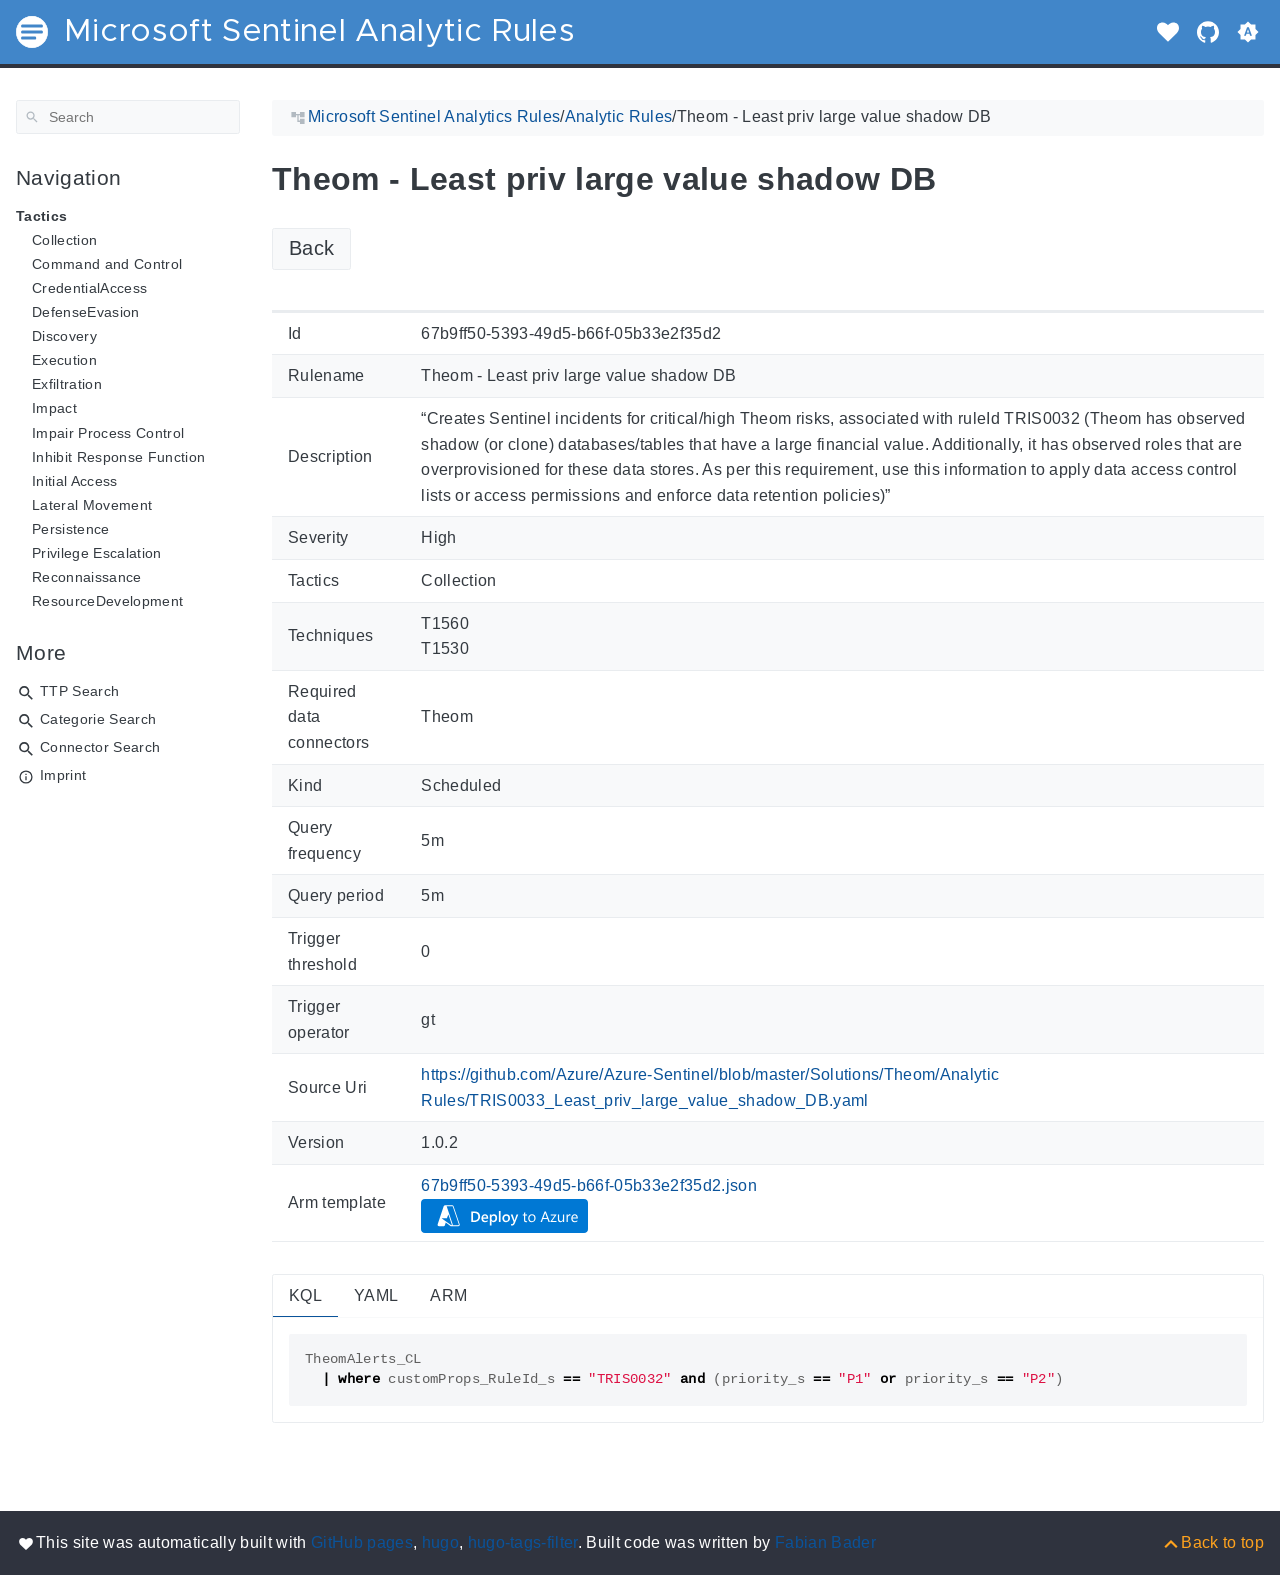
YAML (376, 1295)
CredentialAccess (89, 288)
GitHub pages (362, 1542)
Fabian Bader (825, 1542)
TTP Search (79, 691)
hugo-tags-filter (523, 1542)
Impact (54, 408)
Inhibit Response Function (118, 457)
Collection (64, 240)
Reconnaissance (87, 577)
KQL (305, 1295)
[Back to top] (1212, 1542)
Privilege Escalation (97, 553)
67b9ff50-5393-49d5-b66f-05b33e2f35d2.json (589, 1185)
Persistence (71, 529)
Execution (64, 360)
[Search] (128, 117)
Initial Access (75, 481)
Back (311, 248)
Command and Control (107, 264)
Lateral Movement (92, 505)
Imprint (63, 775)
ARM (448, 1295)
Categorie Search (98, 719)
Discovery (64, 336)
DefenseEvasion (86, 312)
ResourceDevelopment (107, 601)
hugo (440, 1542)
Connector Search (100, 747)
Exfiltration (67, 384)
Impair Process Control (108, 433)
